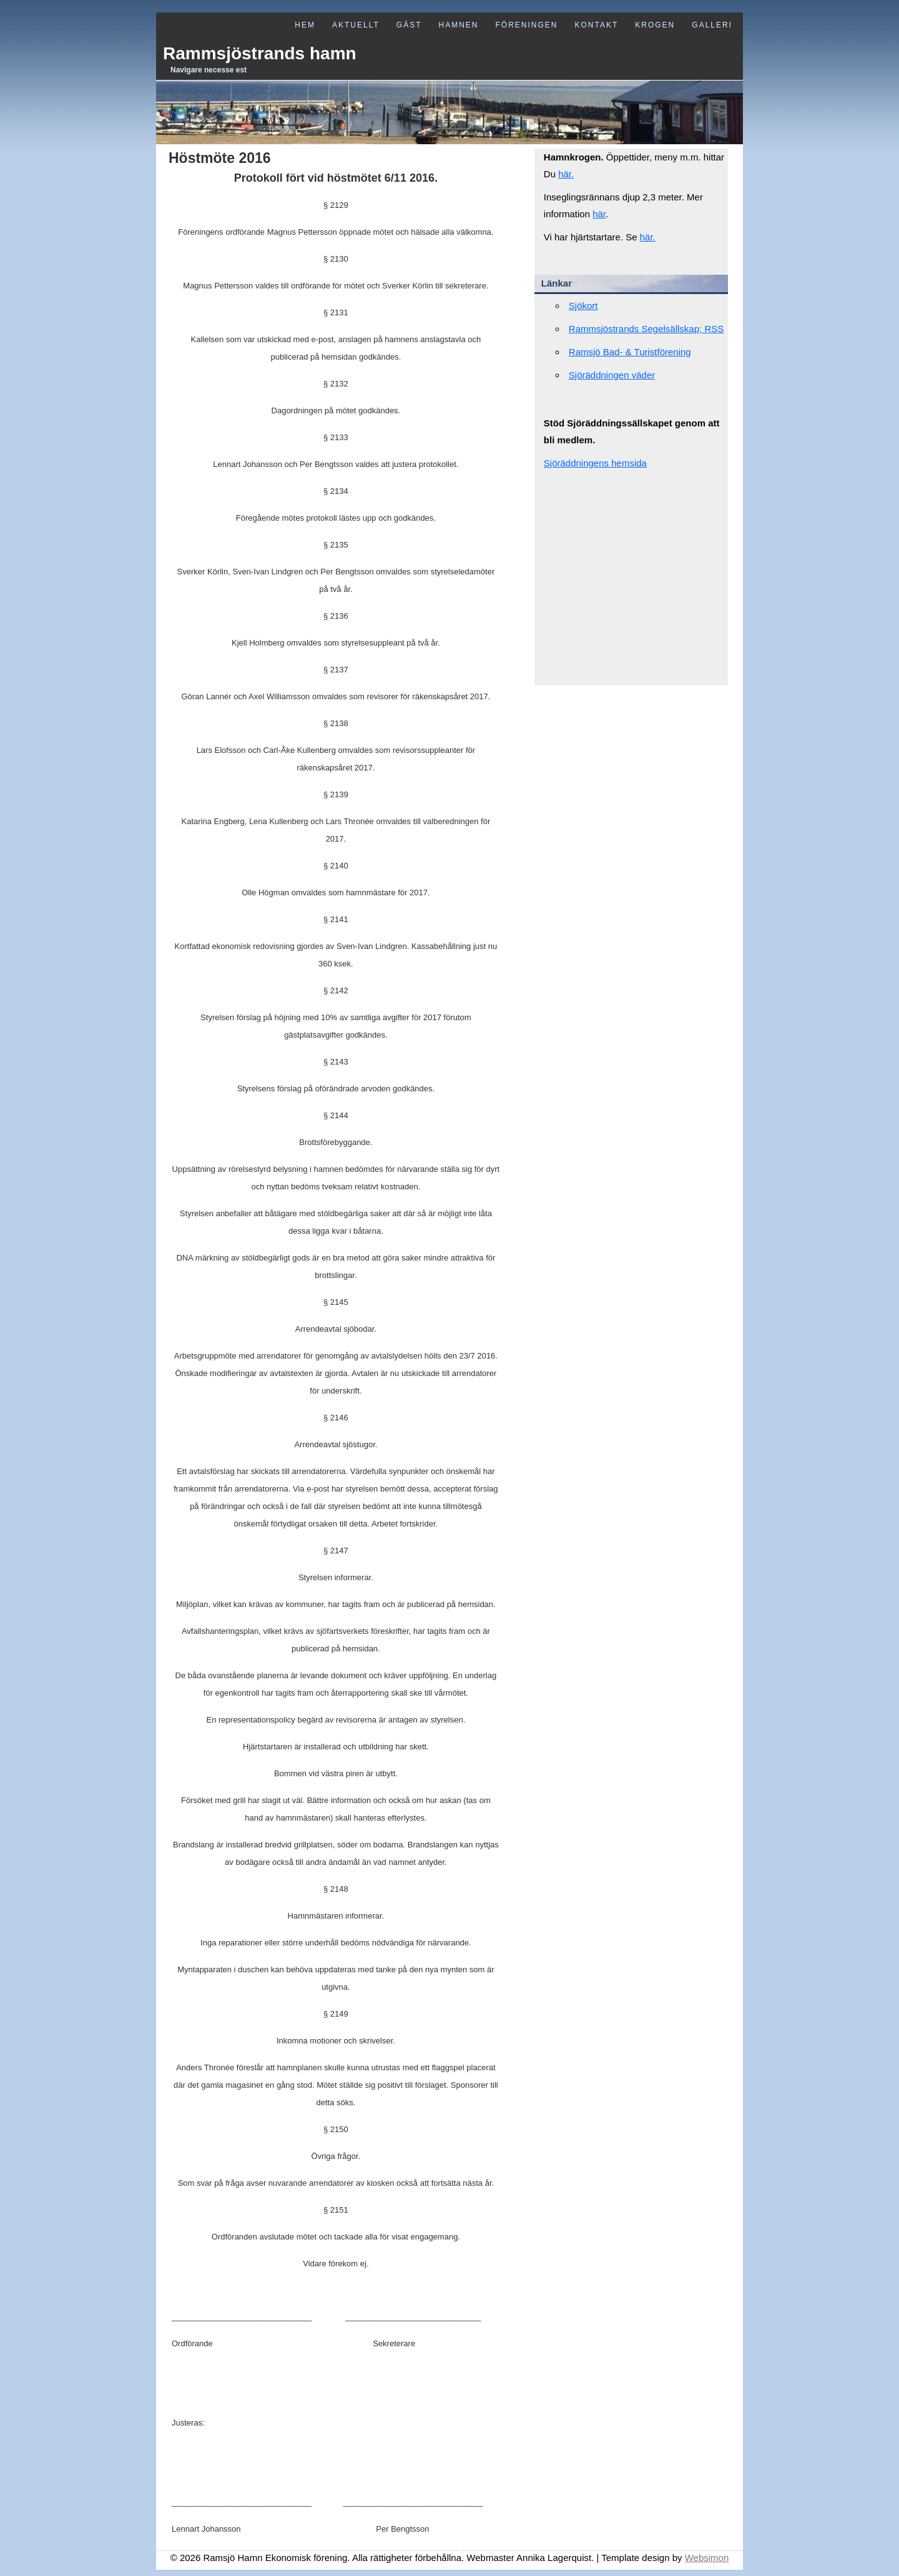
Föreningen (526, 25)
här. (566, 174)
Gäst (409, 25)
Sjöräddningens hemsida (595, 463)
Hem (305, 25)
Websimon (707, 2557)
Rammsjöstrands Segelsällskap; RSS (646, 328)
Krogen (655, 25)
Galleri (712, 25)
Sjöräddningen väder (612, 375)
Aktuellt (356, 25)
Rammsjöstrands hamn (259, 53)
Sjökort (583, 305)
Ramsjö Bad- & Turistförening (630, 352)
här (599, 214)
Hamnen (458, 25)
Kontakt (597, 25)
